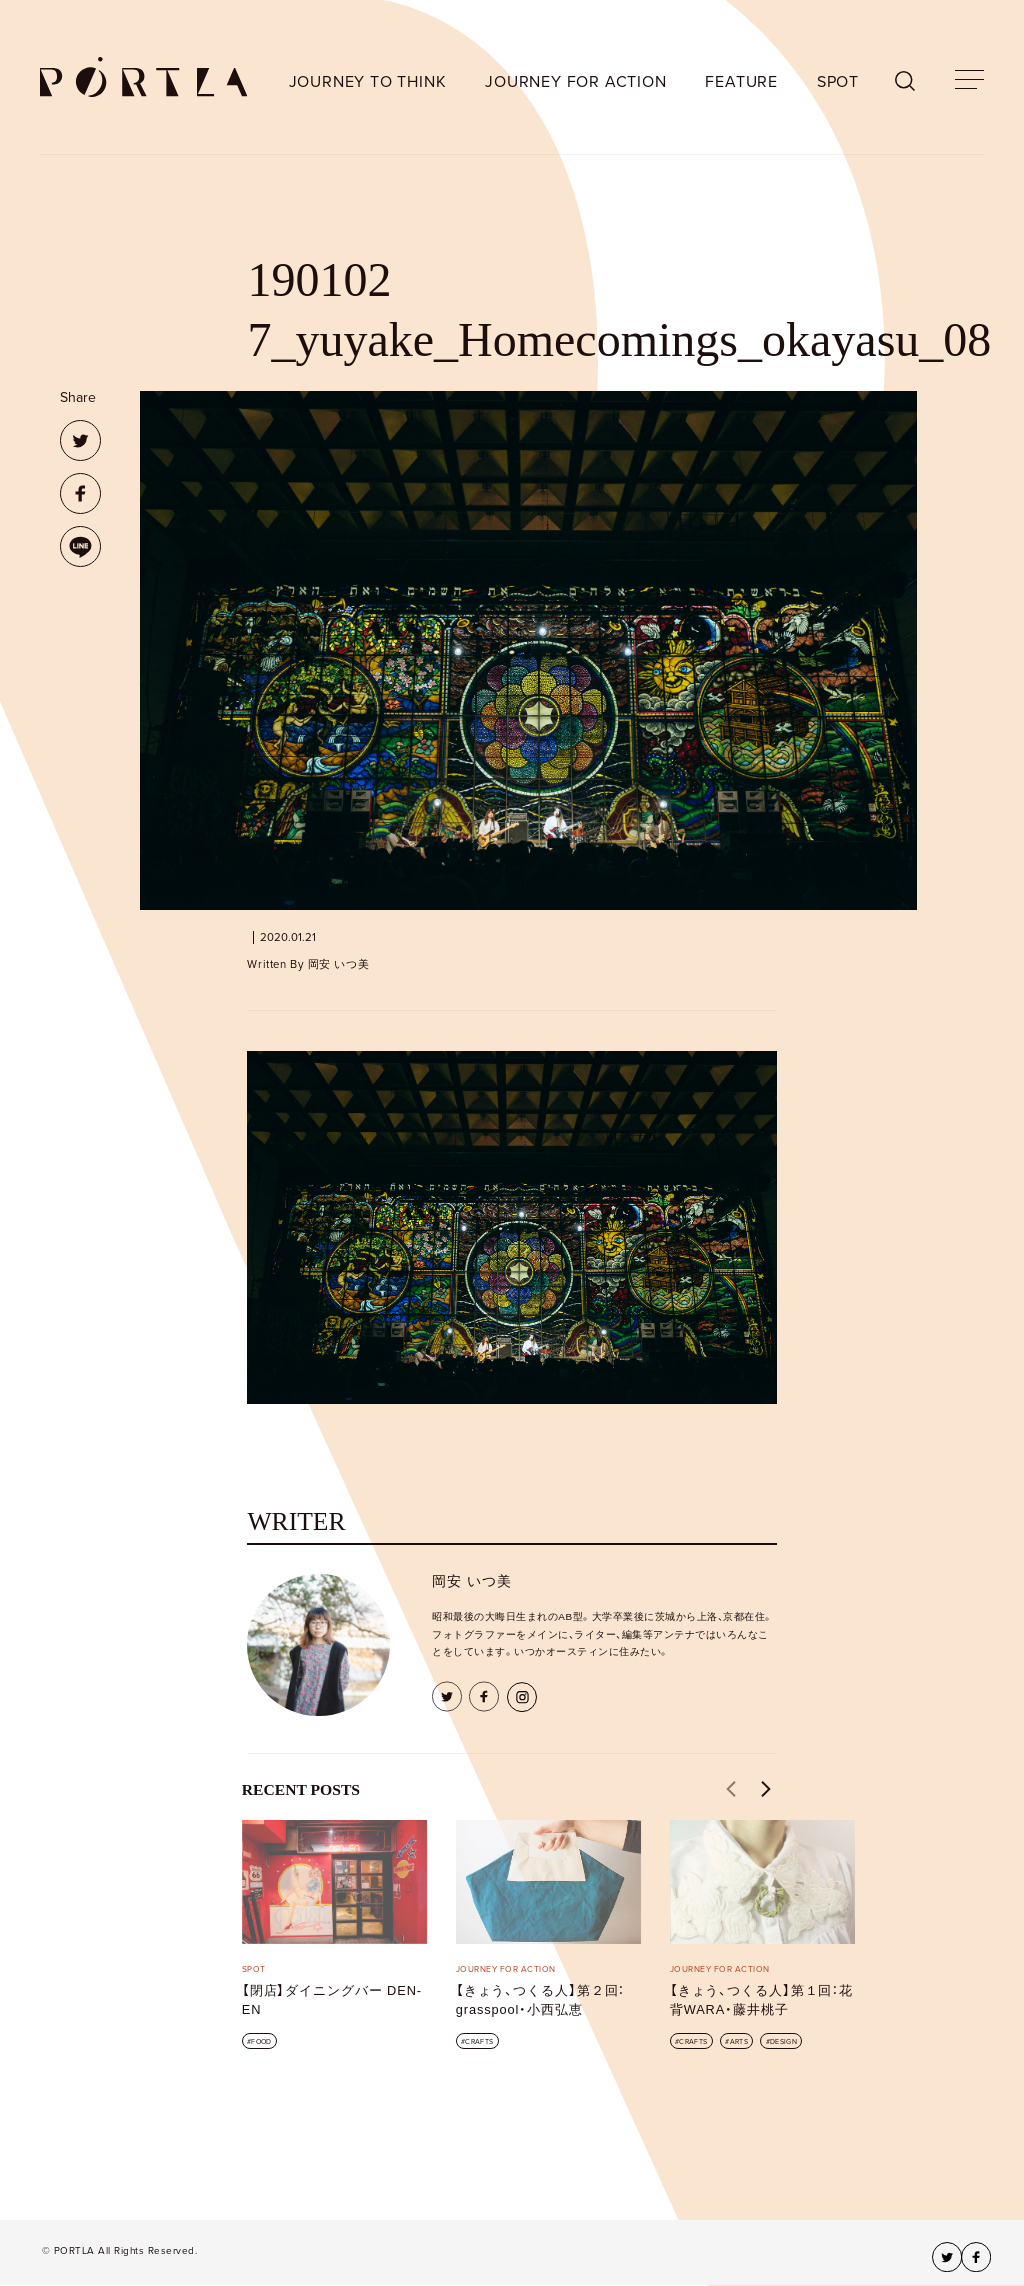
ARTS (739, 2041)
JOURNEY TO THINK (368, 82)
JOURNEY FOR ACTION (575, 82)
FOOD (261, 2041)
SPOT (838, 82)
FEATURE (741, 82)
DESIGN (783, 2041)
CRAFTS (479, 2041)
